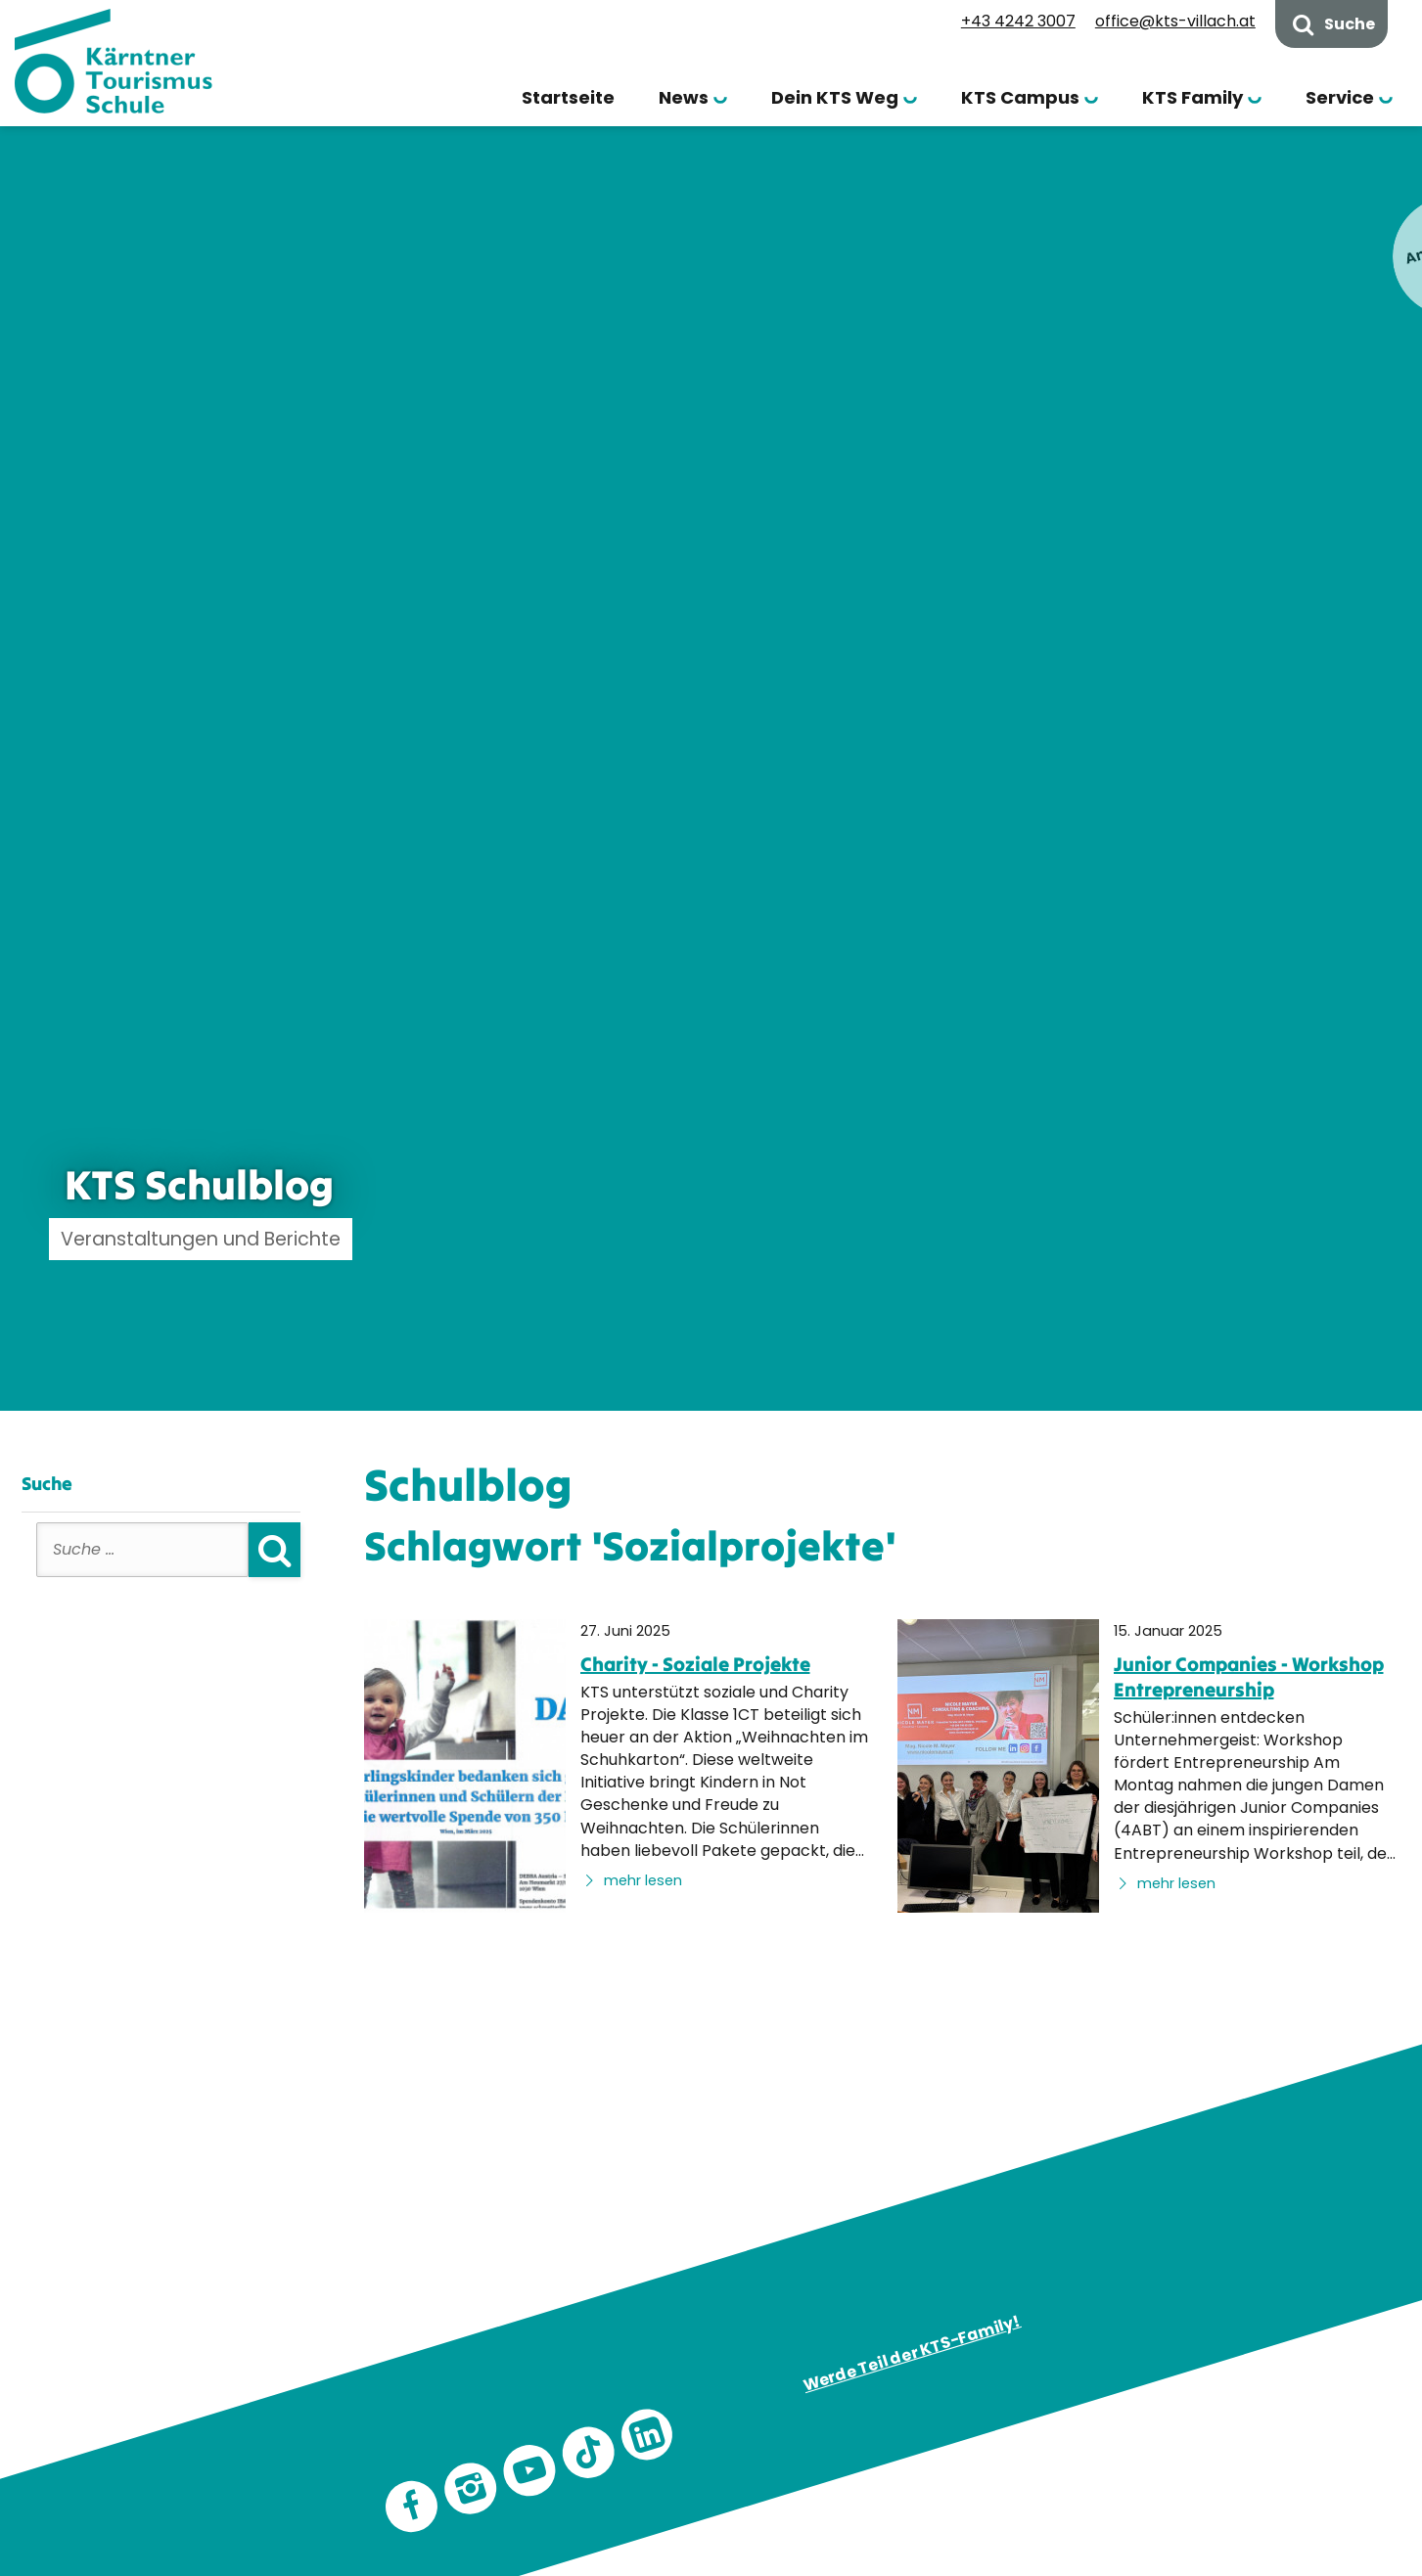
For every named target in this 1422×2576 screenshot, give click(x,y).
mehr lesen (631, 1880)
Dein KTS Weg (834, 97)
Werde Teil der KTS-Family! (911, 2354)
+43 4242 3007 (1018, 21)
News (684, 97)
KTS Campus (1020, 97)
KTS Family (1192, 97)
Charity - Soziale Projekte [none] (695, 1663)
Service (1340, 97)
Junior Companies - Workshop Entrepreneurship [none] (1249, 1676)
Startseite (568, 97)
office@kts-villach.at (1175, 21)
